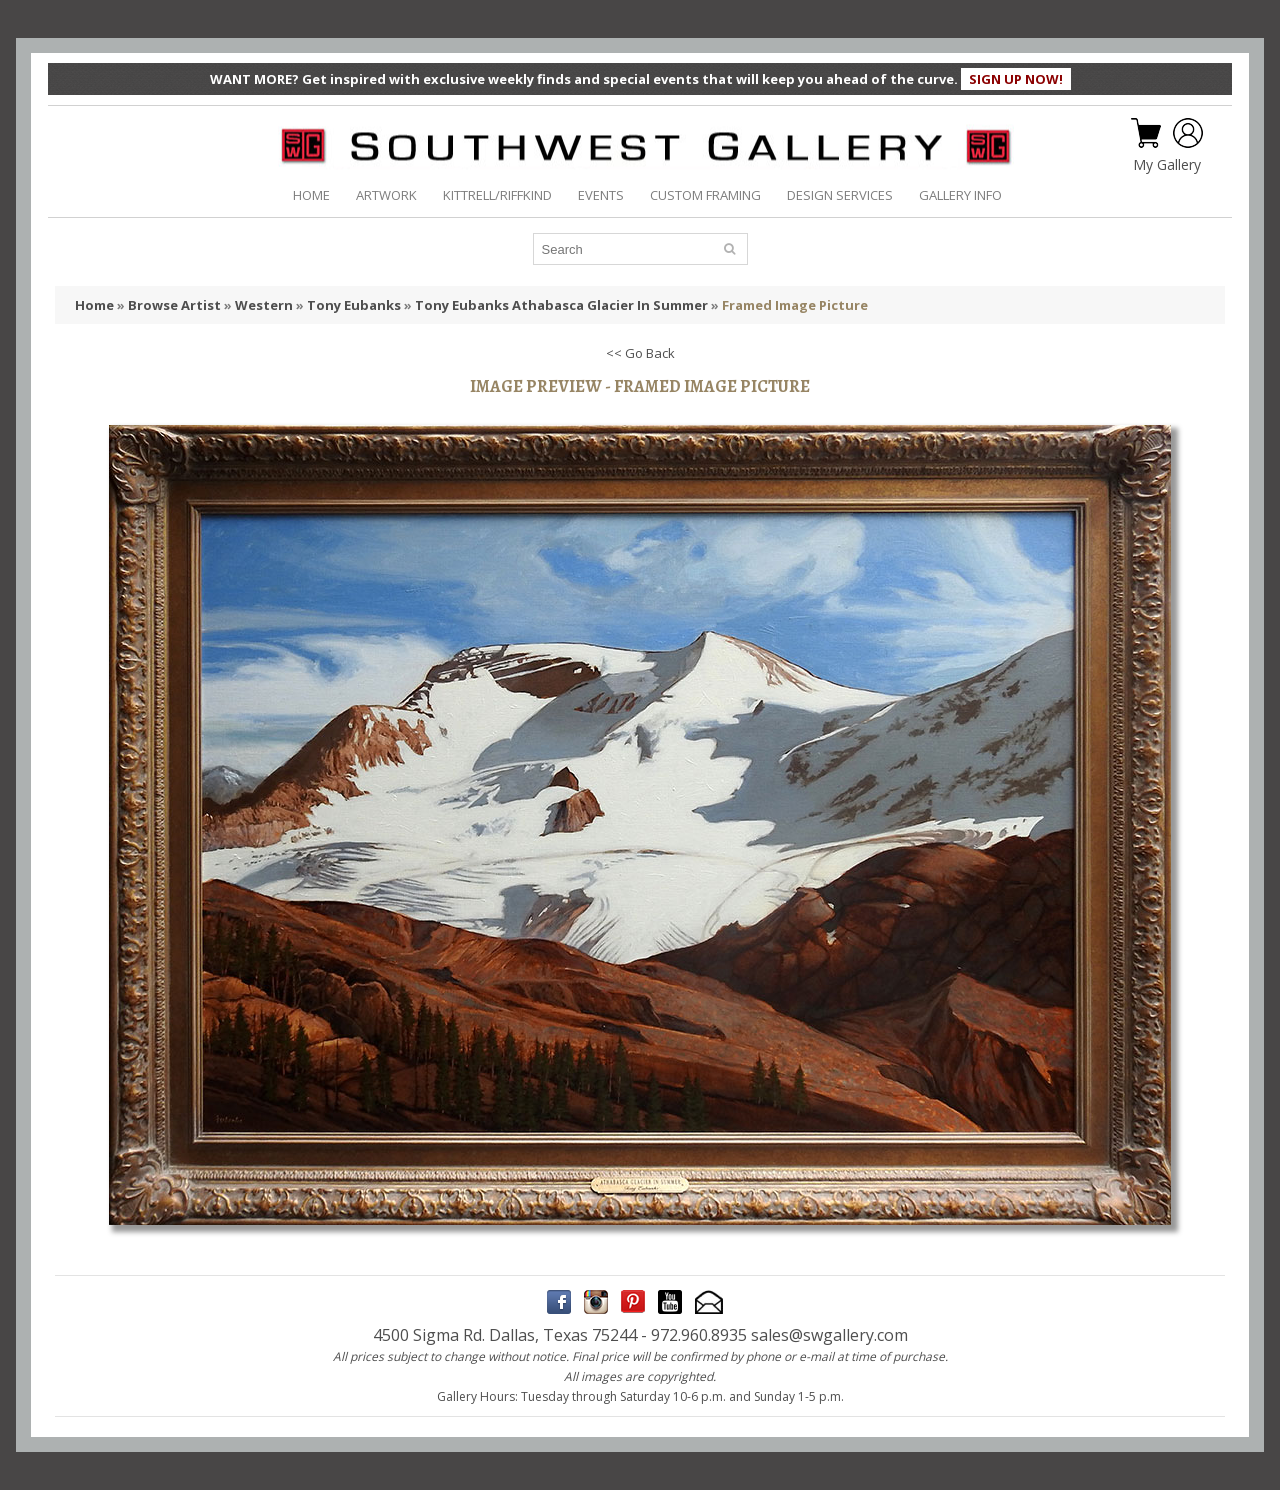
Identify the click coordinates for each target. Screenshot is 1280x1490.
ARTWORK (386, 195)
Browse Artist (174, 305)
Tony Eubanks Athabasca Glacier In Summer (561, 305)
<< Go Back (640, 353)
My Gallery (1167, 165)
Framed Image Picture (795, 305)
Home (94, 305)
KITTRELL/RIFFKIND (497, 195)
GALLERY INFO (960, 195)
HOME (311, 195)
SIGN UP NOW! (1016, 79)
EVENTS (601, 195)
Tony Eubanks (354, 305)
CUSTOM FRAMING (705, 195)
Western (264, 305)
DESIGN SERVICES (840, 195)
